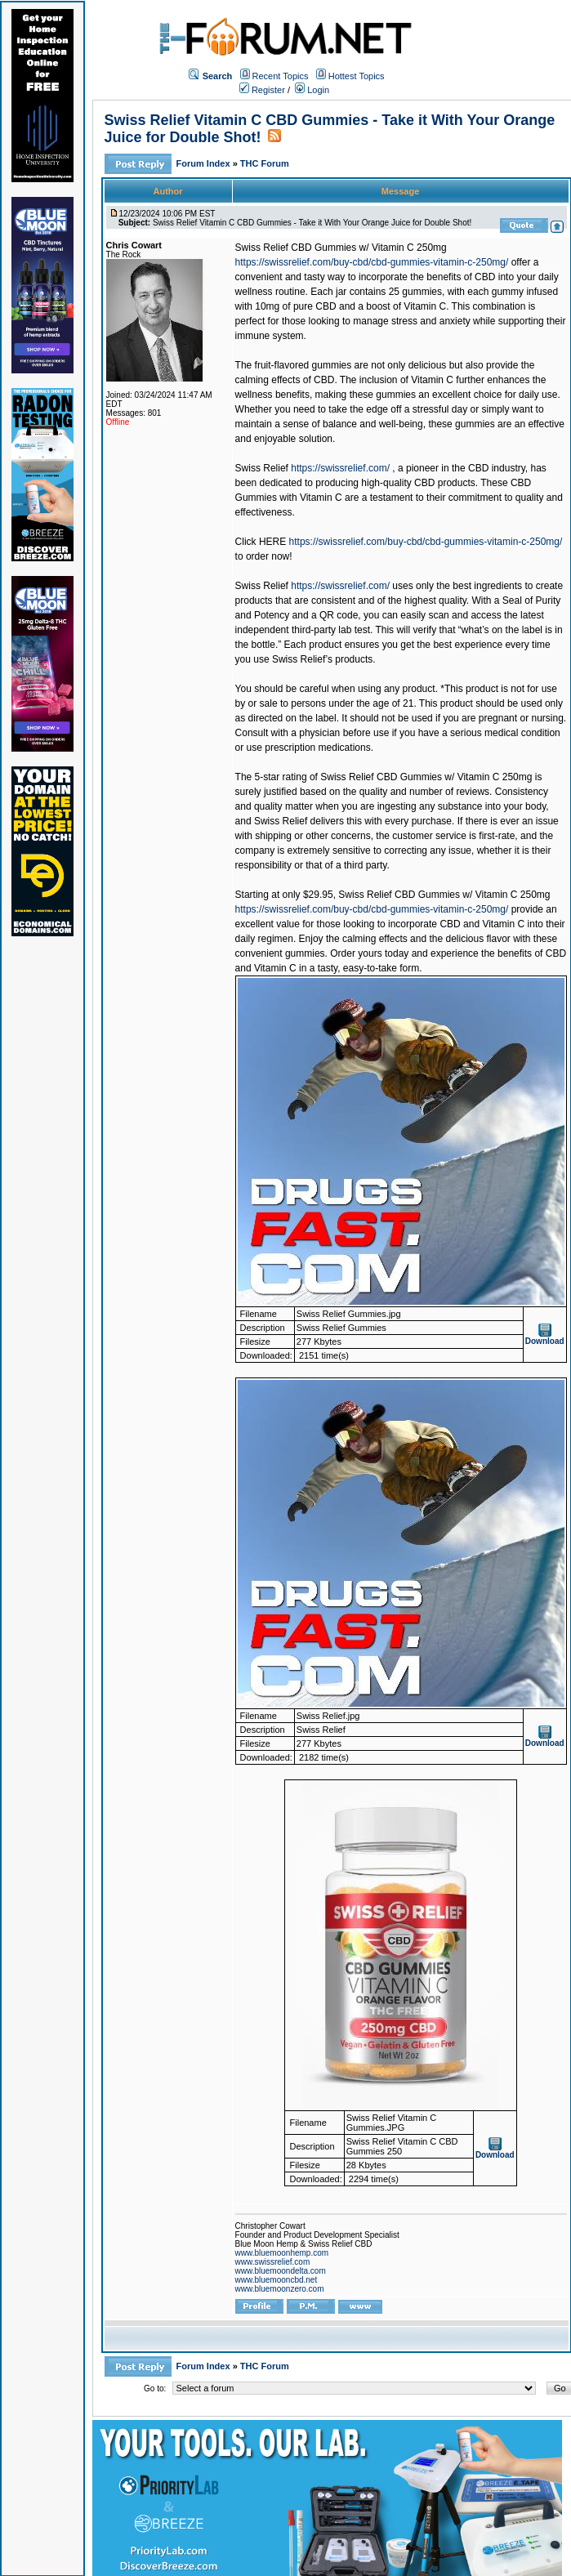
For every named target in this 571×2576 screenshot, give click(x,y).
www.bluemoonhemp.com (282, 2252)
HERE (272, 541)
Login (312, 90)
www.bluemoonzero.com (279, 2288)
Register (262, 90)
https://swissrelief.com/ (340, 468)
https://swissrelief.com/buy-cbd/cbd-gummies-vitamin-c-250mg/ (372, 262)
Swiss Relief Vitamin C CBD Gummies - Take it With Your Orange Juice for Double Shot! (312, 222)
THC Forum (264, 163)
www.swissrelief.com (272, 2261)
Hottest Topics (356, 76)
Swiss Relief (261, 468)
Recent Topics (280, 76)
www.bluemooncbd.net (276, 2279)
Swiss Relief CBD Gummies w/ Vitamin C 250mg (341, 247)
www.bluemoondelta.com (280, 2270)
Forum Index (204, 163)
